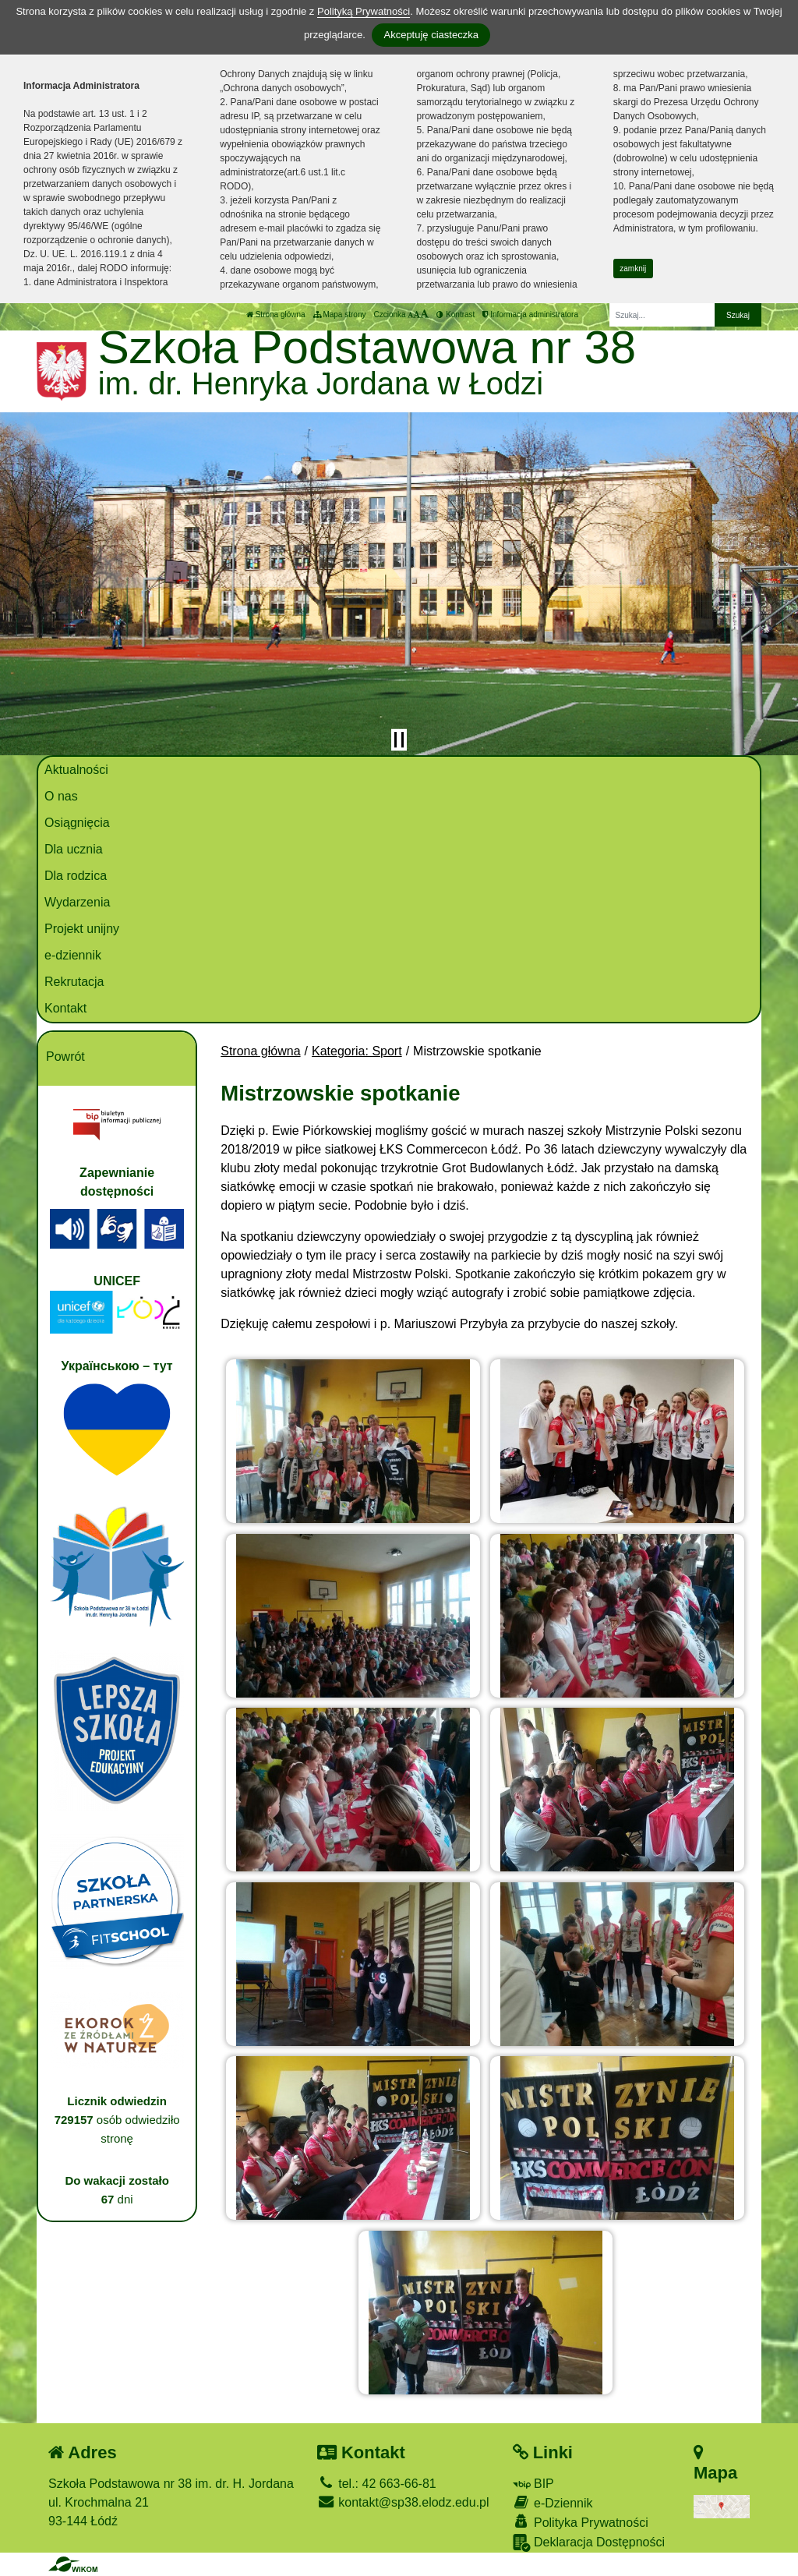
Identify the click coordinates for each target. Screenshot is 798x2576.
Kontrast (455, 314)
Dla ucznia (73, 849)
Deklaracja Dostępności (589, 2543)
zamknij (633, 268)
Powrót (65, 1056)
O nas (61, 796)
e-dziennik (72, 955)
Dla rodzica (75, 875)
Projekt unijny (81, 928)
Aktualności (76, 769)
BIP (533, 2483)
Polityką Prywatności (363, 11)
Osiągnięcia (77, 822)
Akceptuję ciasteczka (430, 35)
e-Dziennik (553, 2502)
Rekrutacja (74, 981)
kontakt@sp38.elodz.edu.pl (403, 2502)
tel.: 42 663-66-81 (376, 2483)
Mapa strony (339, 314)
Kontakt (65, 1008)
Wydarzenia (77, 902)
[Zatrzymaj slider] (399, 739)
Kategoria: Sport (357, 1051)
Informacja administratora (530, 314)
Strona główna (275, 314)
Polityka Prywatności (580, 2521)
